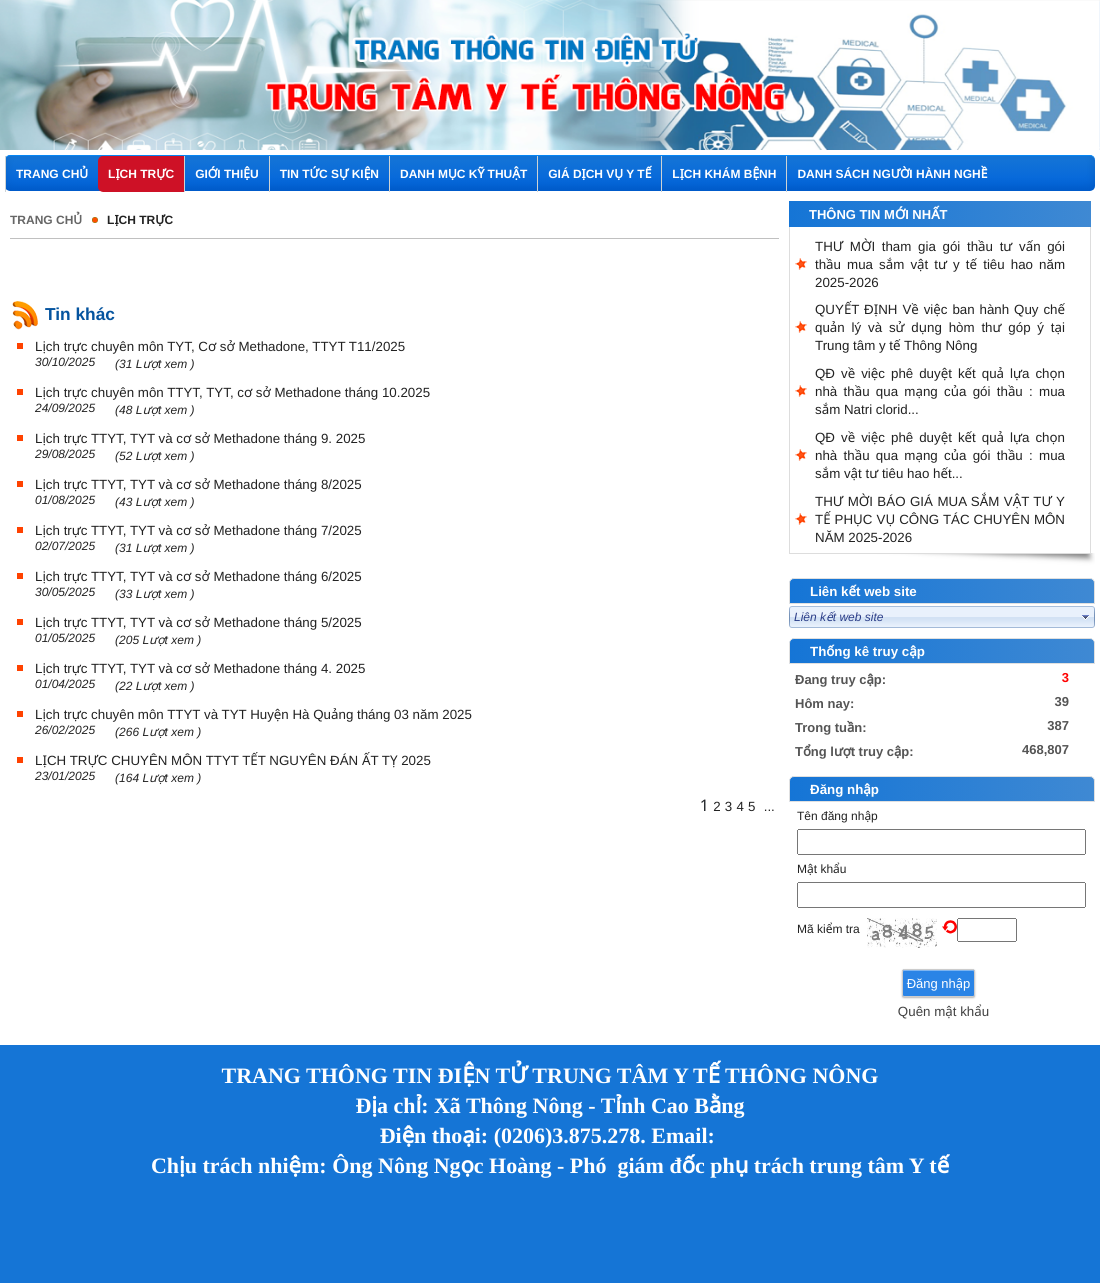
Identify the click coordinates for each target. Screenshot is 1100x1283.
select (1086, 617)
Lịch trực (140, 220)
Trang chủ (46, 220)
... (769, 806)
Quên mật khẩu (943, 1011)
